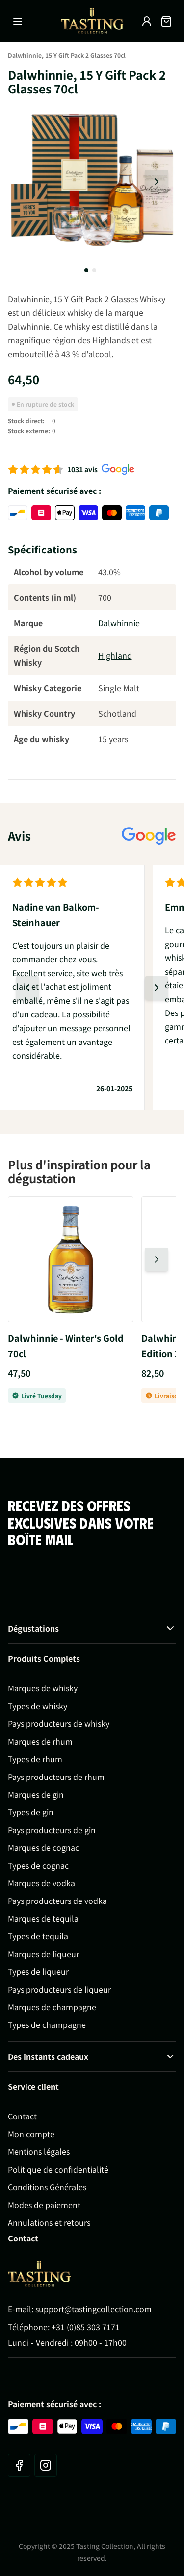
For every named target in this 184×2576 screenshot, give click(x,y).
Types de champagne (47, 2024)
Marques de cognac (43, 1847)
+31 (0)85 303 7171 (86, 2326)
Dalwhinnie (119, 623)
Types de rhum (35, 1759)
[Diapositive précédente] (27, 988)
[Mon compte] (147, 21)
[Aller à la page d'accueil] (92, 21)
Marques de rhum (40, 1741)
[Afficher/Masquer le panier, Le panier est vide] (166, 21)
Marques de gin (36, 1794)
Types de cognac (38, 1865)
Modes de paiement (44, 2204)
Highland (115, 655)
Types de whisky (37, 1706)
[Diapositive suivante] (156, 181)
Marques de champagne (52, 2007)
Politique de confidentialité (58, 2169)
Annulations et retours (49, 2222)
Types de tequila (38, 1936)
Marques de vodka (41, 1883)
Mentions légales (39, 2151)
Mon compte (31, 2134)
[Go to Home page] (39, 2274)
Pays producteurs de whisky (58, 1723)
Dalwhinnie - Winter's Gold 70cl (66, 1345)
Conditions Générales (47, 2187)
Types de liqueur (38, 1971)
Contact (22, 2116)
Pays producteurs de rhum (56, 1776)
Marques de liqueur (43, 1954)
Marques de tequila (43, 1918)
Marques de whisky (43, 1688)
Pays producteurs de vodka (57, 1900)
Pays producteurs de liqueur (59, 1989)
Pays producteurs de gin (52, 1830)
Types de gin (30, 1812)
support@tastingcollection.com (93, 2309)
